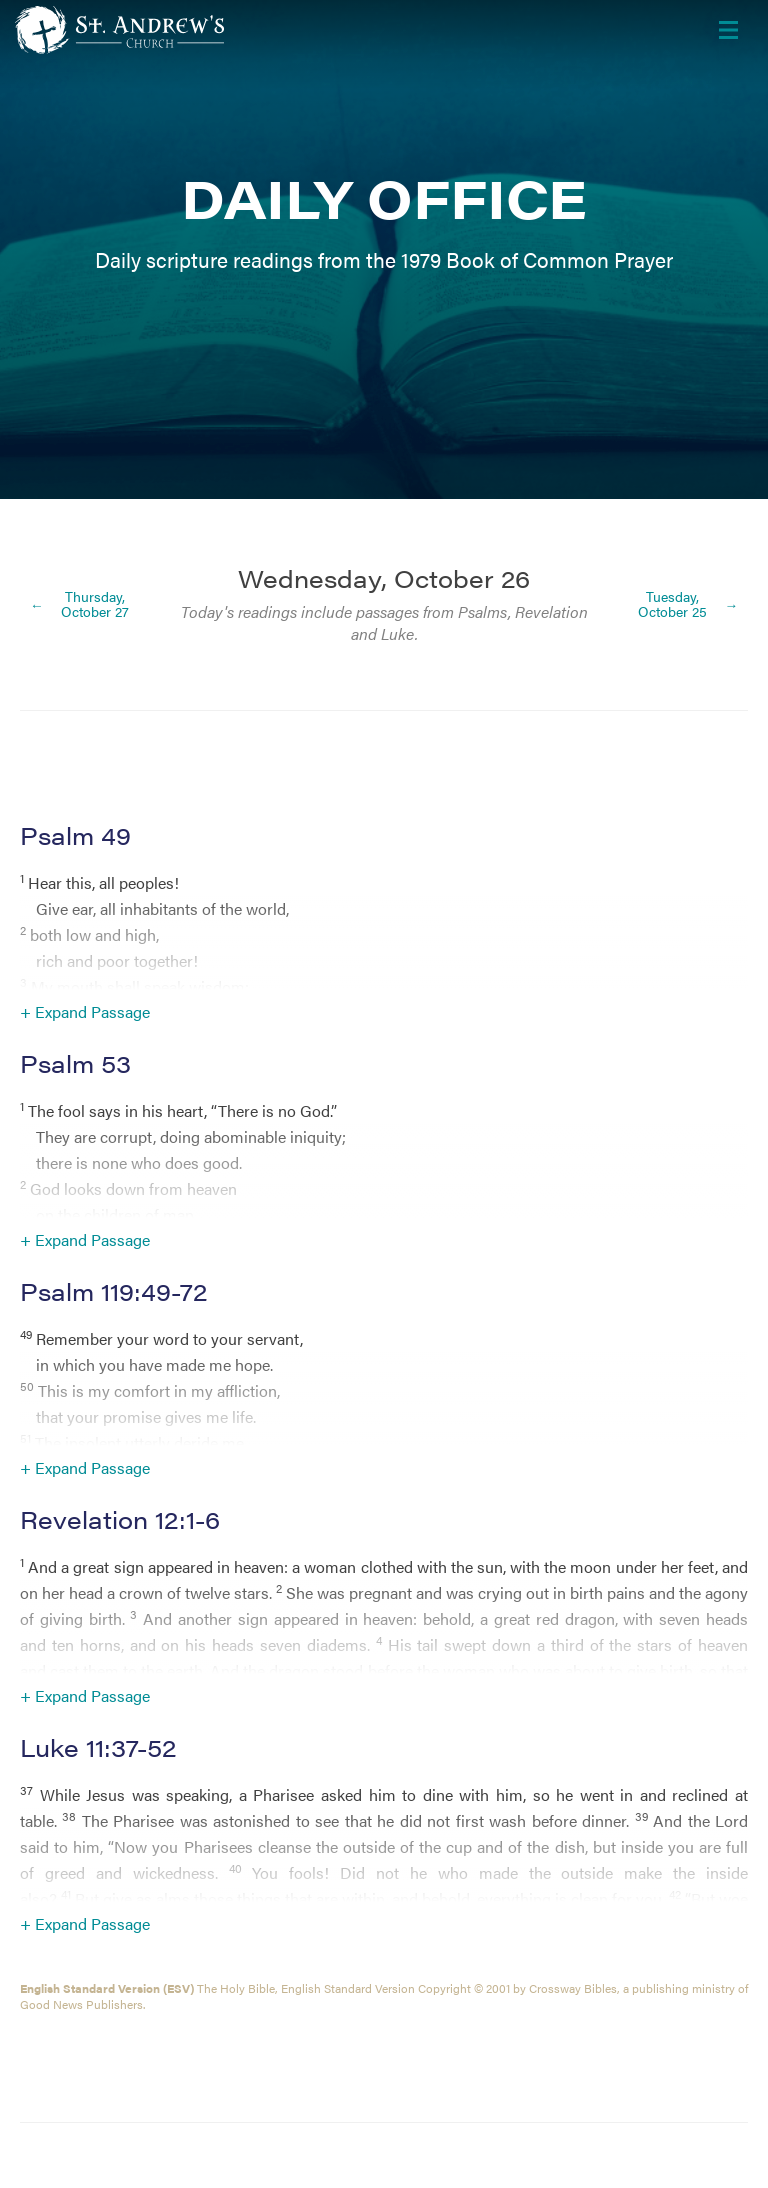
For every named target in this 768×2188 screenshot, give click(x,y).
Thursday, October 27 (95, 604)
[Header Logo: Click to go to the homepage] (175, 30)
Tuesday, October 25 (672, 604)
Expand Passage (92, 1011)
